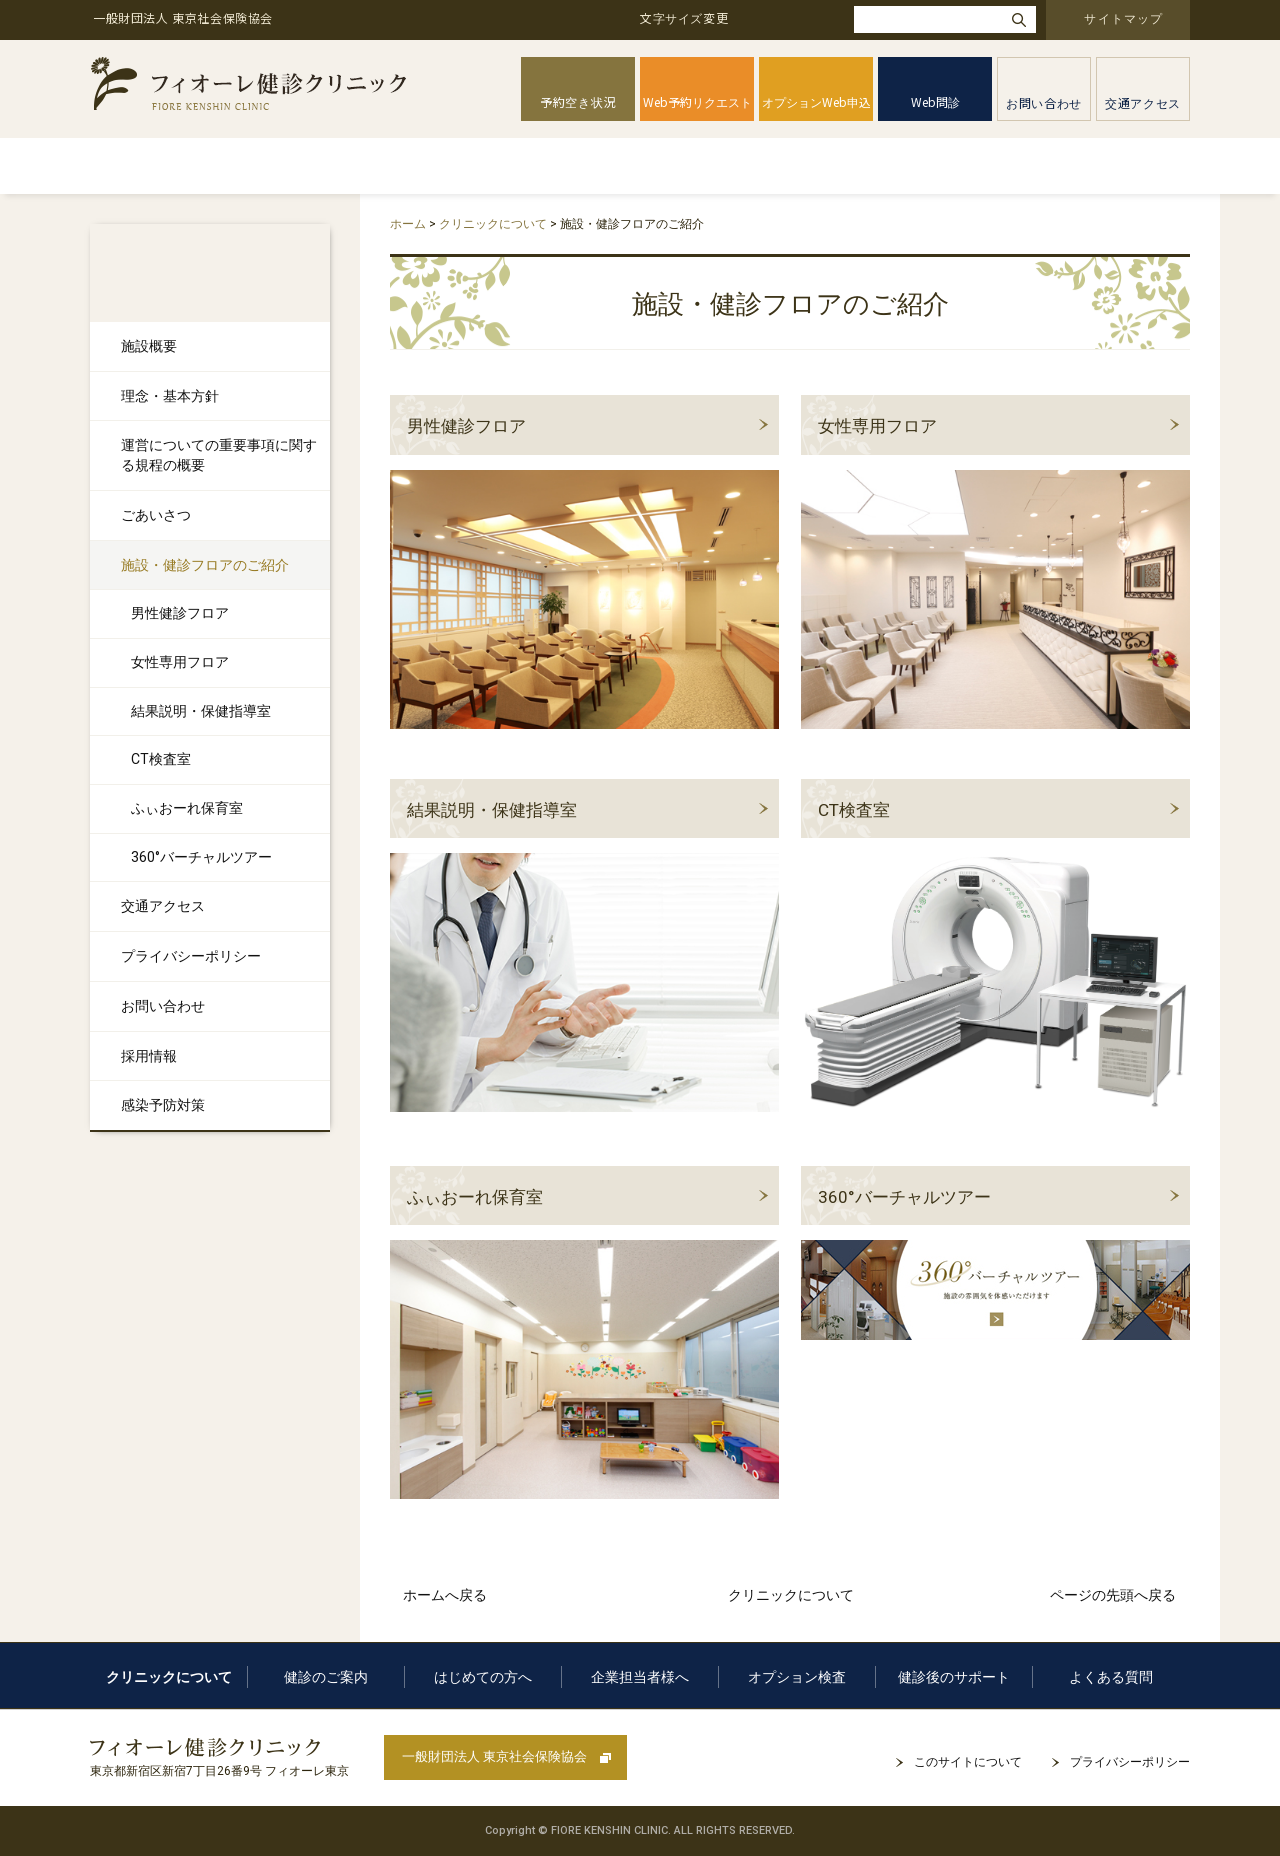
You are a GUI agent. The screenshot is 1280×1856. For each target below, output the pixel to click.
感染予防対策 (163, 1105)
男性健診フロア (466, 426)
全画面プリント (1022, 222)
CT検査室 (854, 810)
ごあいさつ (156, 515)
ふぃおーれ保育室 (475, 1197)
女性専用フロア (877, 426)
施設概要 (149, 346)
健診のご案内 (386, 166)
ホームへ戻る (445, 1595)
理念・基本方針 (170, 396)
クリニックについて (234, 166)
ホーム (120, 166)
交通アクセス (163, 906)
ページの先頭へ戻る (1113, 1595)
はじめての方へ (529, 166)
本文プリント (1136, 222)
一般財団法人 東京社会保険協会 (494, 1756)
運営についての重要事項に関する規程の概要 (219, 455)
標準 (765, 19)
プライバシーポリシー (191, 956)
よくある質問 (1128, 166)
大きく (820, 19)
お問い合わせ (163, 1006)
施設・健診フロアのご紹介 (205, 565)
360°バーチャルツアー (904, 1197)
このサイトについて (968, 1762)
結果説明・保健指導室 (492, 810)
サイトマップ (1123, 17)
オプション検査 (831, 166)
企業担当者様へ (680, 166)
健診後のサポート (986, 166)
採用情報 (149, 1056)
